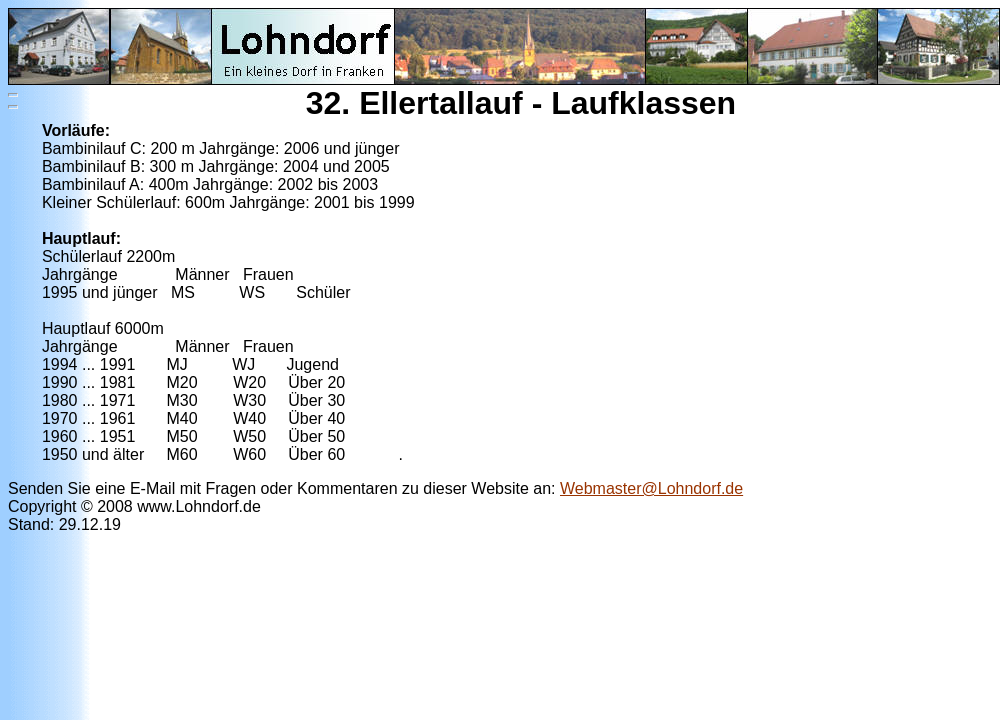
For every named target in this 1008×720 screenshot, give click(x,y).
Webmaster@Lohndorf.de (651, 488)
